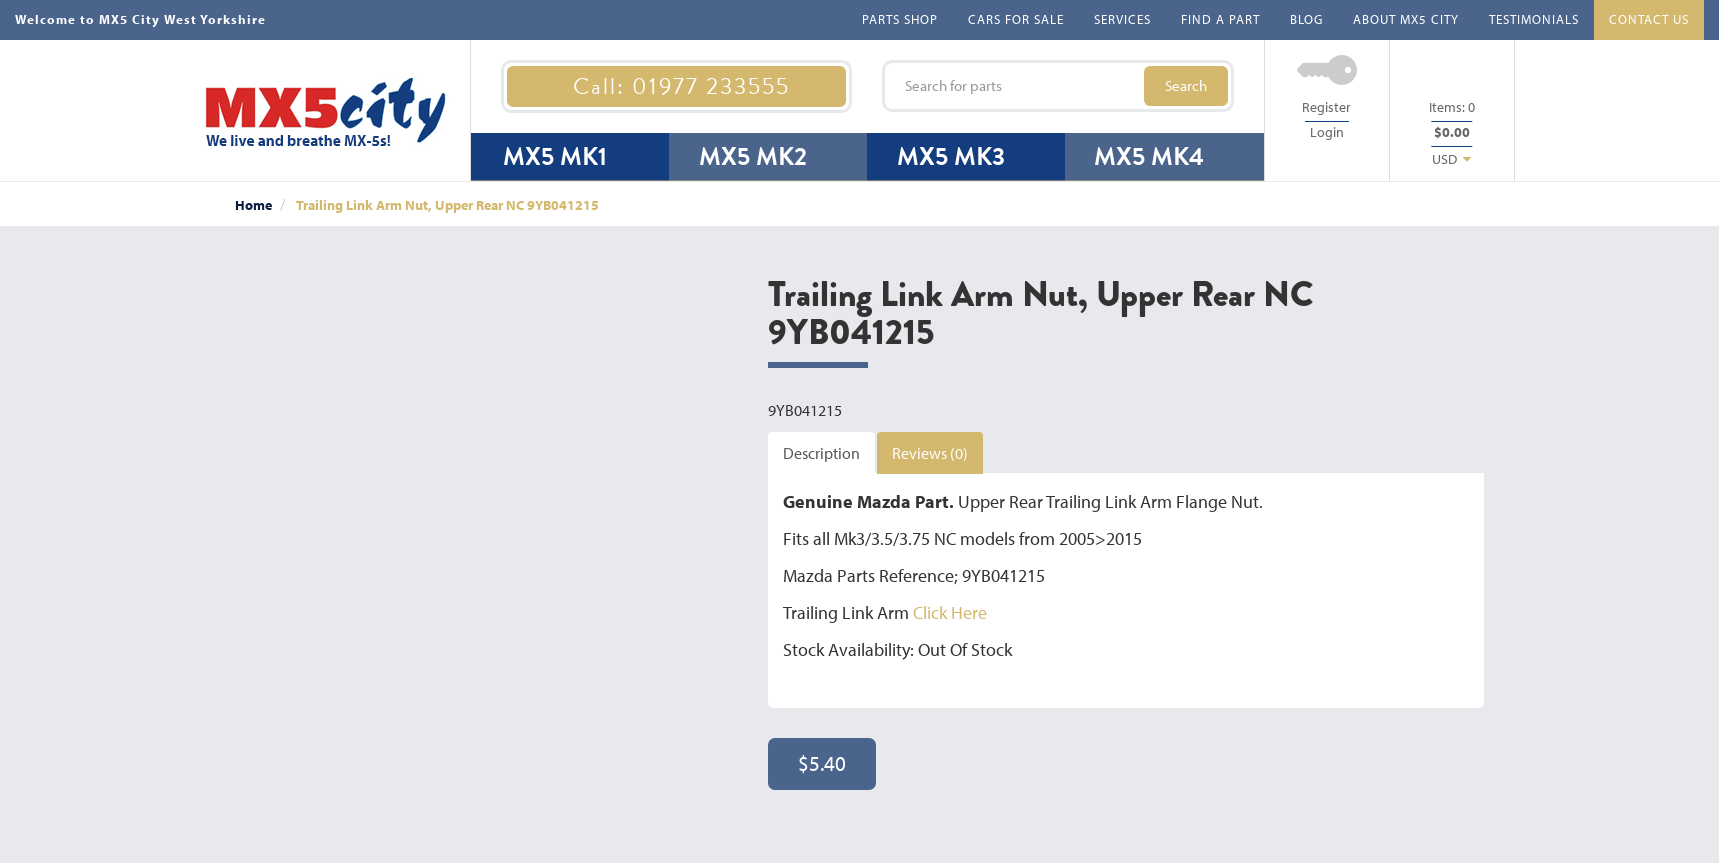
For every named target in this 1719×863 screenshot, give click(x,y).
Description (821, 453)
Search (1186, 85)
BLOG (1306, 19)
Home (253, 205)
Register (1326, 107)
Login (1327, 132)
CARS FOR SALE (1016, 19)
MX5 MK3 (951, 156)
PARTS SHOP (900, 19)
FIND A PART (1220, 19)
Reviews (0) (930, 453)
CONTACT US (1649, 19)
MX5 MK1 (555, 156)
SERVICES (1122, 19)
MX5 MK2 (753, 156)
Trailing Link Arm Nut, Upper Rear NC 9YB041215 (447, 205)
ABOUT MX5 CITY (1406, 19)
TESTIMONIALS (1534, 19)
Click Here (950, 612)
